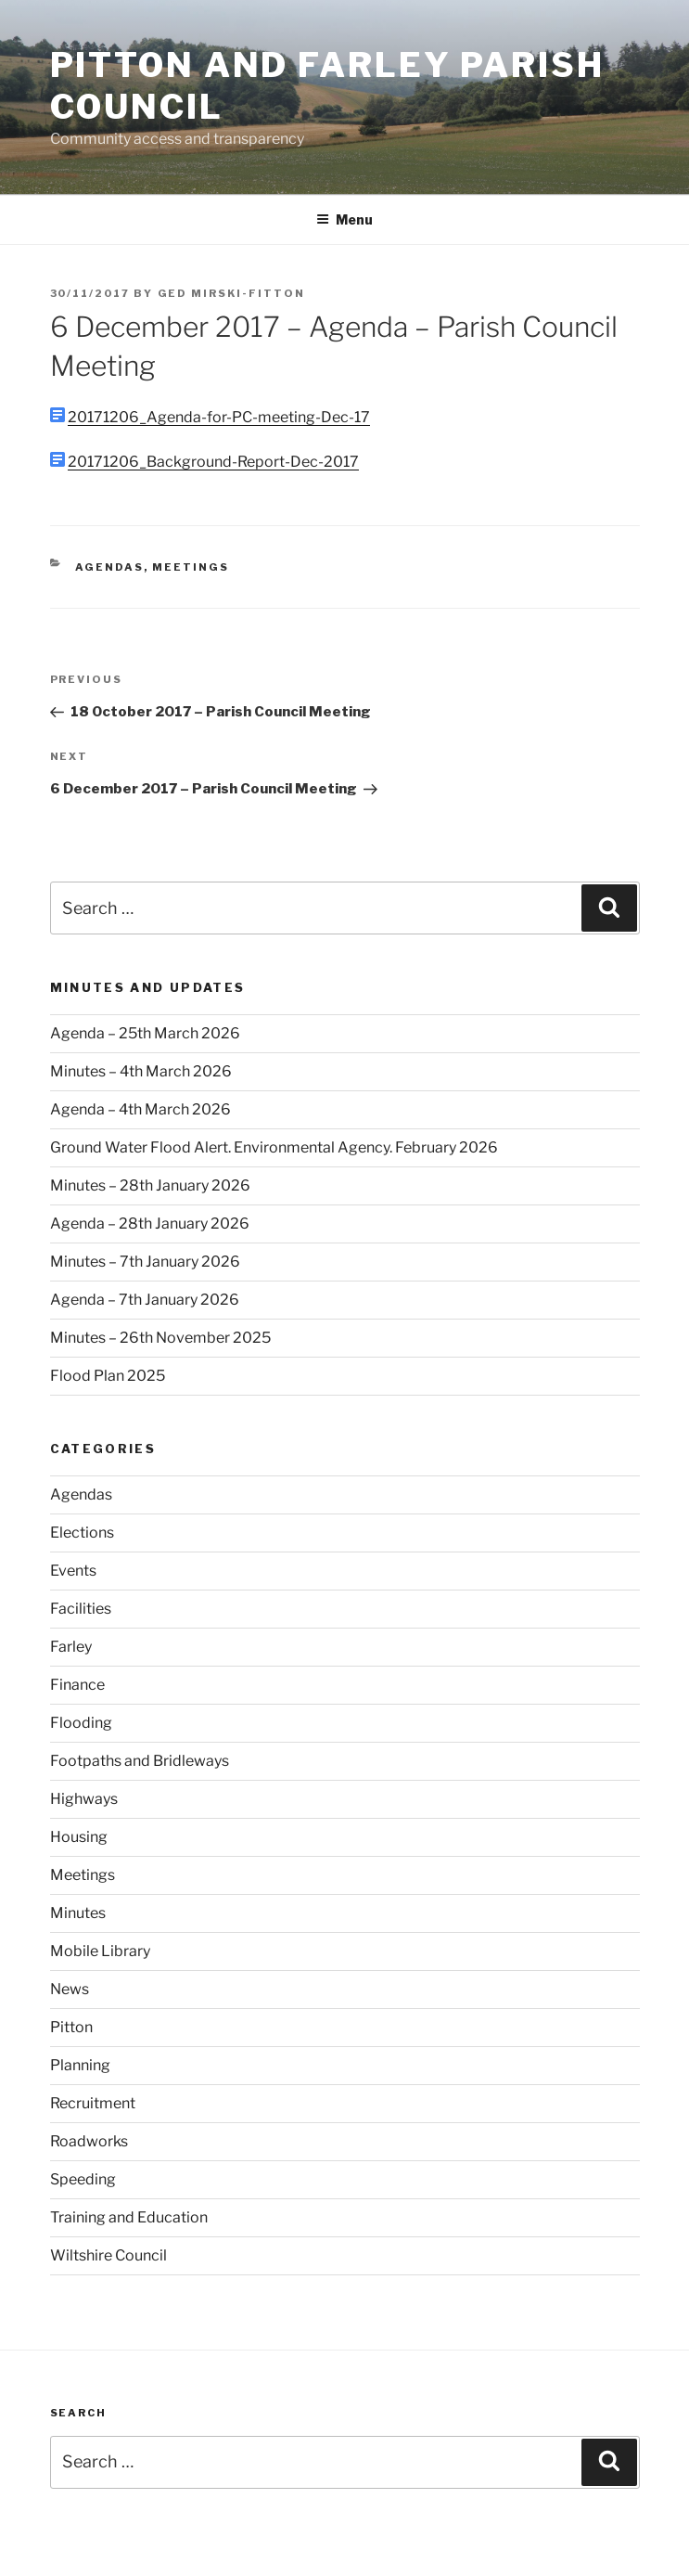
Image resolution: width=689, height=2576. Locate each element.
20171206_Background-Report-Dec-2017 (213, 461)
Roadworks (89, 2141)
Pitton (71, 2027)
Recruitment (92, 2103)
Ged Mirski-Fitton (232, 293)
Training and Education (129, 2217)
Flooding (81, 1723)
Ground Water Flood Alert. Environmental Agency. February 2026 (274, 1147)
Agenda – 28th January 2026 (149, 1223)
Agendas (109, 566)
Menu (344, 219)
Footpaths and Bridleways (139, 1761)
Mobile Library (100, 1951)
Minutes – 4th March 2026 (141, 1071)
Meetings (190, 566)
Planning (80, 2065)
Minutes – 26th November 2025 (160, 1337)
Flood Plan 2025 (107, 1376)
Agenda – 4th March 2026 (140, 1109)
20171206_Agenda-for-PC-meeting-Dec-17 (219, 417)
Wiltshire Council (108, 2255)
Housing (79, 1837)
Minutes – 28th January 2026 (150, 1185)
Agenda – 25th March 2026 (145, 1033)
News (69, 1989)
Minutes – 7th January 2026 (145, 1261)
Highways (84, 1799)
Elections (82, 1532)
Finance (77, 1685)
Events (73, 1570)
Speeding (83, 2179)
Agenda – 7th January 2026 (144, 1299)
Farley (71, 1646)
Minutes (78, 1913)
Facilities (80, 1608)
